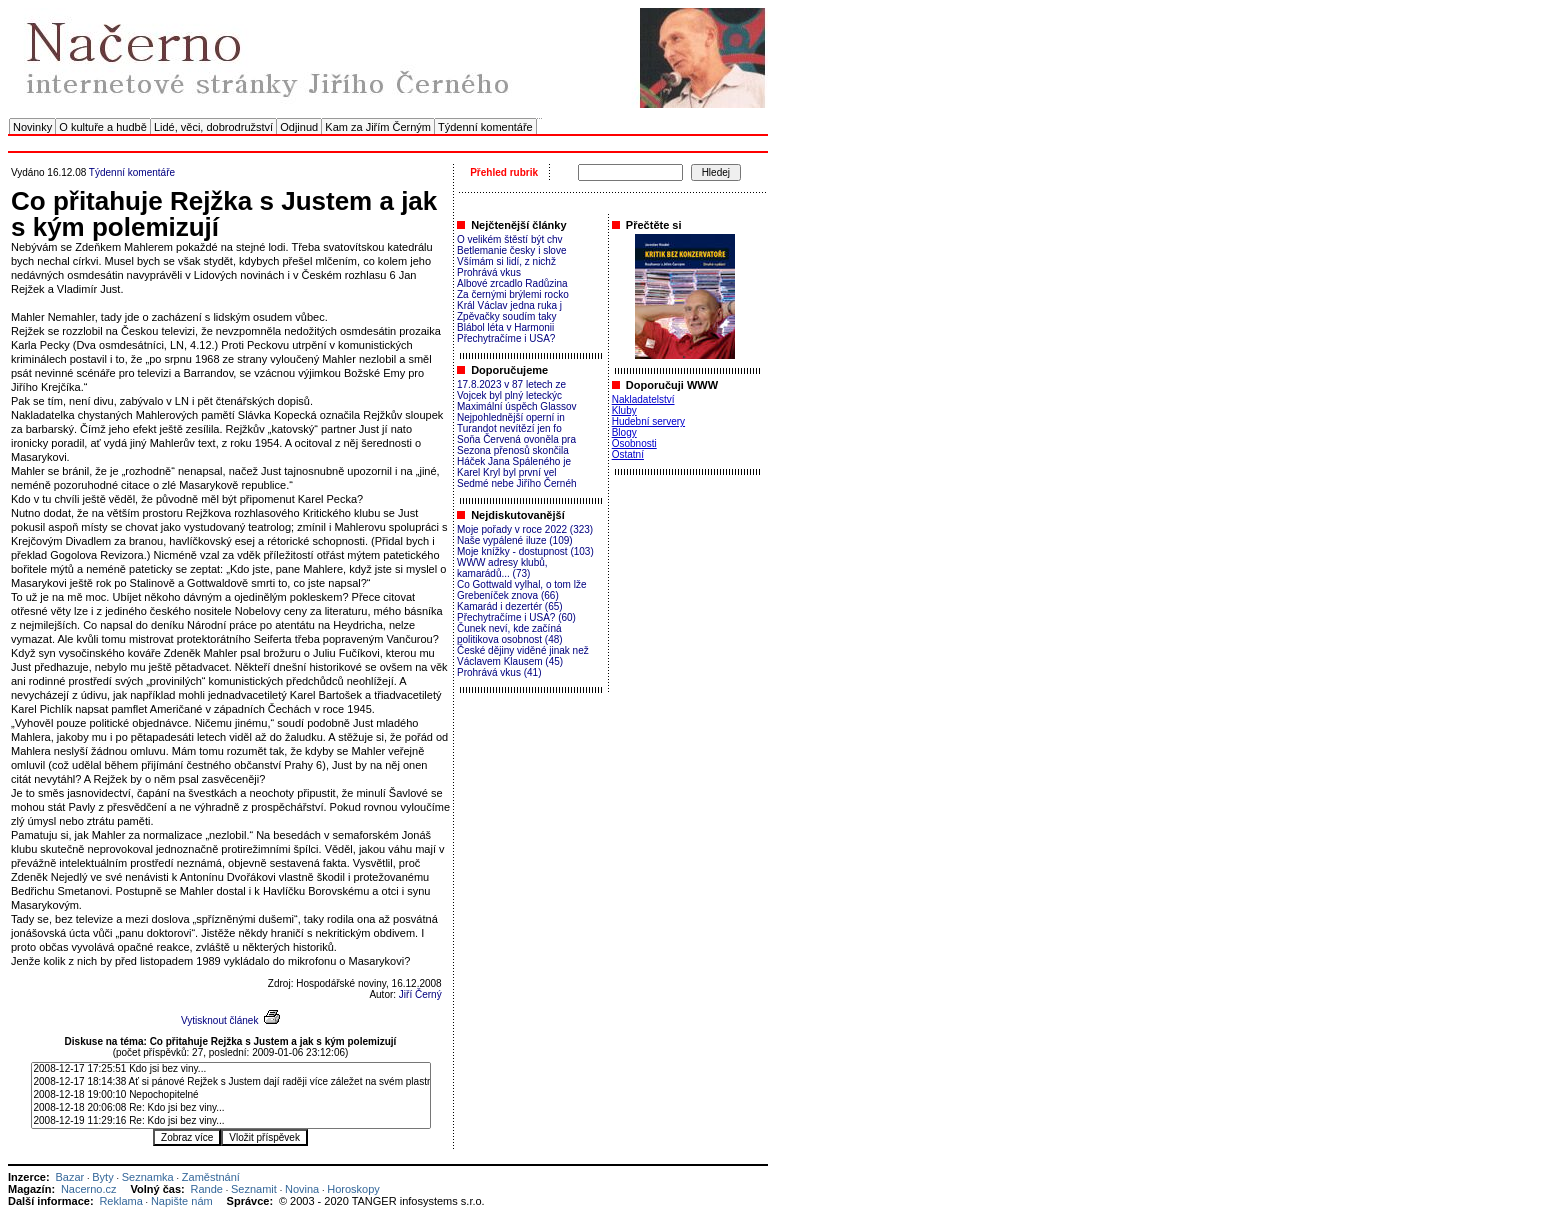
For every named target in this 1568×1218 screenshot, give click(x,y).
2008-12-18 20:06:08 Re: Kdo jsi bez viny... (231, 1108)
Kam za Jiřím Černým (378, 127)
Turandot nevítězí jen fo (509, 428)
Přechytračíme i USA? (506, 338)
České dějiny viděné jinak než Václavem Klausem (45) (523, 656)
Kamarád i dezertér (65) (510, 606)
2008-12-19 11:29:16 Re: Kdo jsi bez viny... (231, 1121)
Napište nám (182, 1201)
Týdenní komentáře (485, 127)
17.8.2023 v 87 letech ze (511, 384)
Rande (207, 1189)
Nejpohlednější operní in (511, 417)
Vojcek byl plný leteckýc (509, 395)
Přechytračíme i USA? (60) (516, 617)
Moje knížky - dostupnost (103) (525, 551)
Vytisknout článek (219, 1020)
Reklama (120, 1201)
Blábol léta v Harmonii (505, 327)
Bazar (69, 1177)
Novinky (32, 127)
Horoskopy (353, 1189)
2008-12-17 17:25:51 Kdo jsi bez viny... (231, 1069)
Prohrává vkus (489, 272)
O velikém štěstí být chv (510, 239)
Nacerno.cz (89, 1189)
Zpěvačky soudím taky (506, 316)
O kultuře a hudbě (102, 127)
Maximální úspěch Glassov (517, 406)
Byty (102, 1177)
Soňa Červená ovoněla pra (516, 439)
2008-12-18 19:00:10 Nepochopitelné (231, 1095)
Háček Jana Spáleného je (514, 461)
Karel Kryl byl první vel (506, 472)
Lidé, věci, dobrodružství (213, 127)
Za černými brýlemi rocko (513, 294)
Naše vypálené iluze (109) (515, 540)
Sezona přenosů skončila (513, 450)
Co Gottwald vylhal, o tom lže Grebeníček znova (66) (522, 590)
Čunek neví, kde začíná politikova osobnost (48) (510, 634)
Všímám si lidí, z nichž (506, 261)
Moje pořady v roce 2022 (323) (525, 529)
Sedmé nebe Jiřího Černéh (517, 483)
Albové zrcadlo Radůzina (512, 283)
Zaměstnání (211, 1177)
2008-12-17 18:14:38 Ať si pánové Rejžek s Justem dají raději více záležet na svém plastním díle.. (231, 1082)
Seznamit (254, 1189)
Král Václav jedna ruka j (509, 305)
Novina (302, 1189)
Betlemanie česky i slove (512, 250)
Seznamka (148, 1177)
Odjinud (299, 127)
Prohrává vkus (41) (499, 672)
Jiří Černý (420, 994)
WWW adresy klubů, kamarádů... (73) (502, 568)
